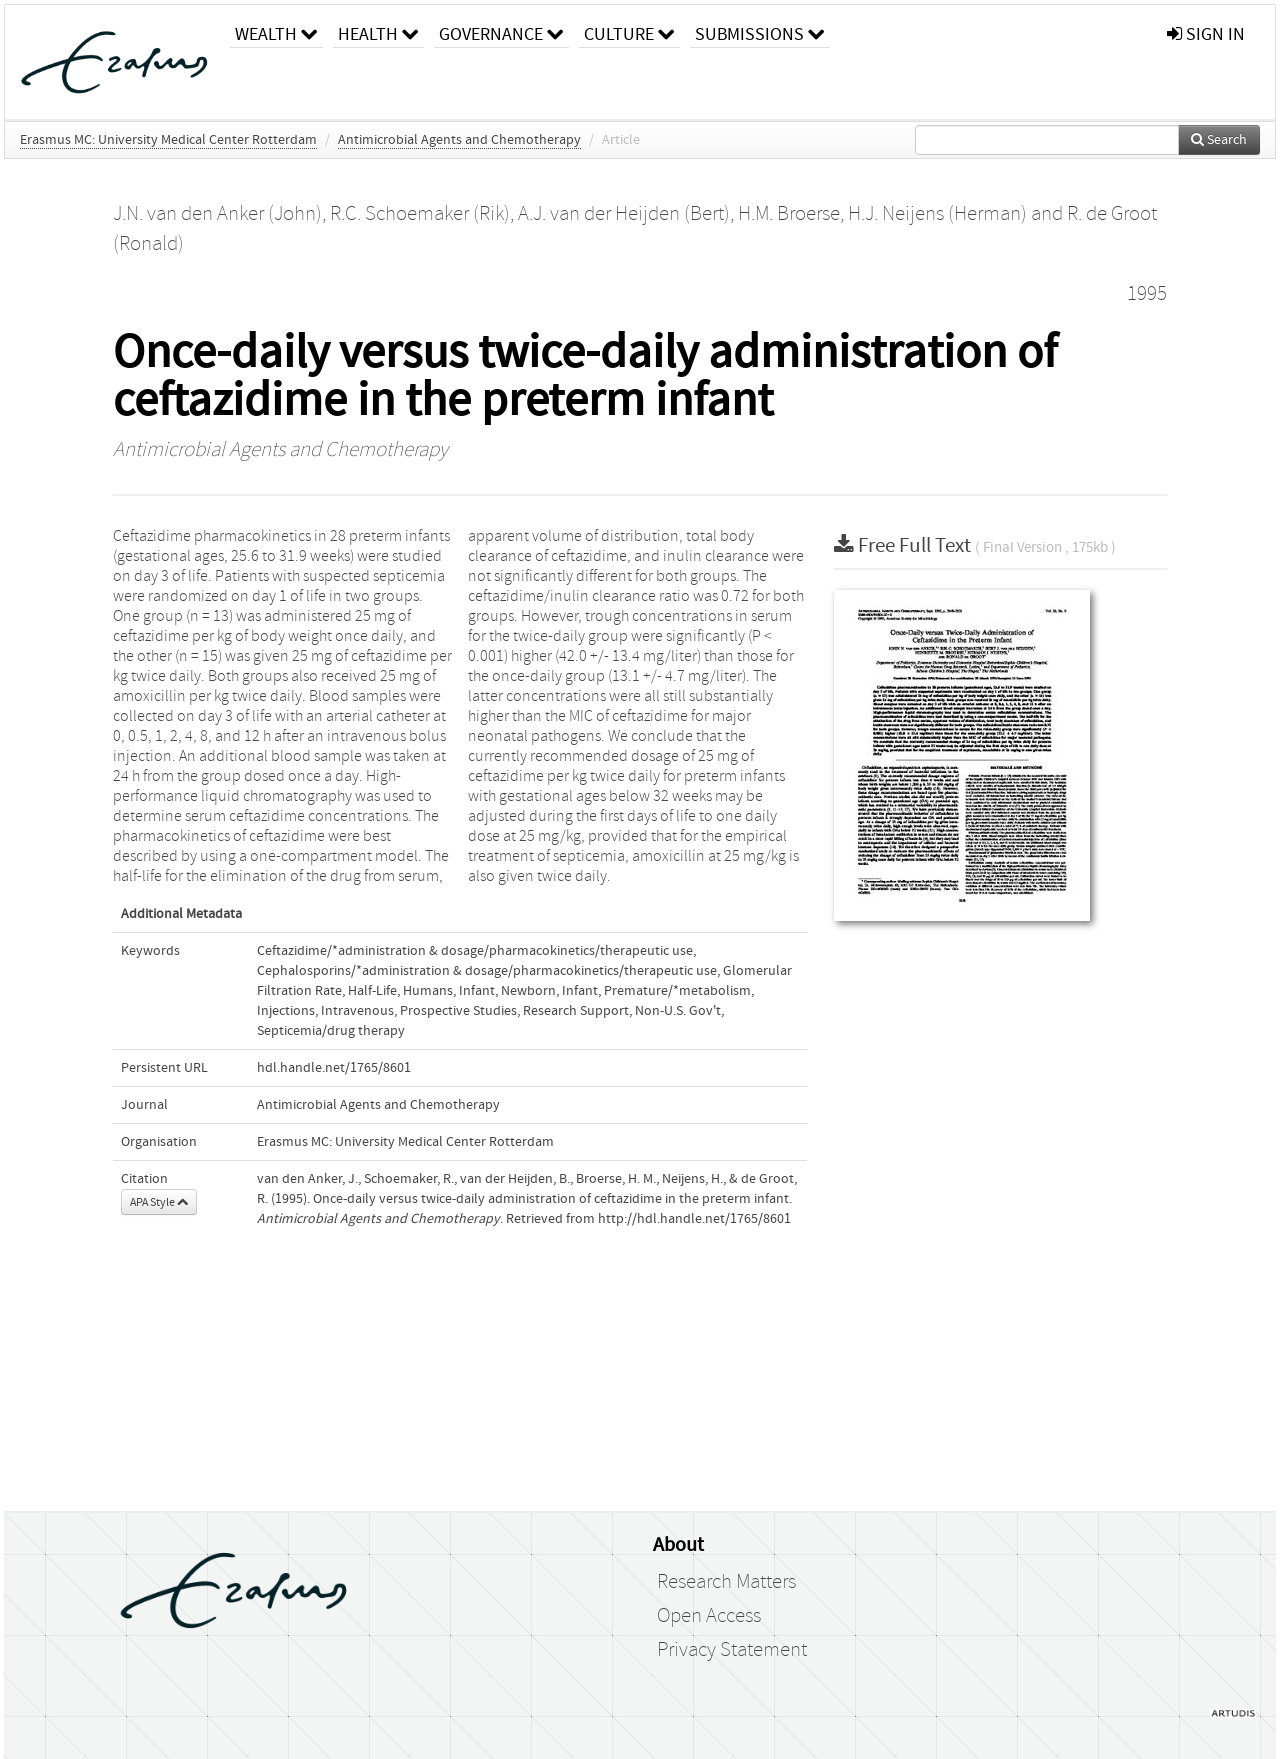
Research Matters (726, 1582)
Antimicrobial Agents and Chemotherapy (459, 140)
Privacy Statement (732, 1650)
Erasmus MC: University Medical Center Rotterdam (168, 140)
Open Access (709, 1616)
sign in (1206, 34)
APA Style (159, 1202)
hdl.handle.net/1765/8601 (334, 1068)
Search (1219, 140)
